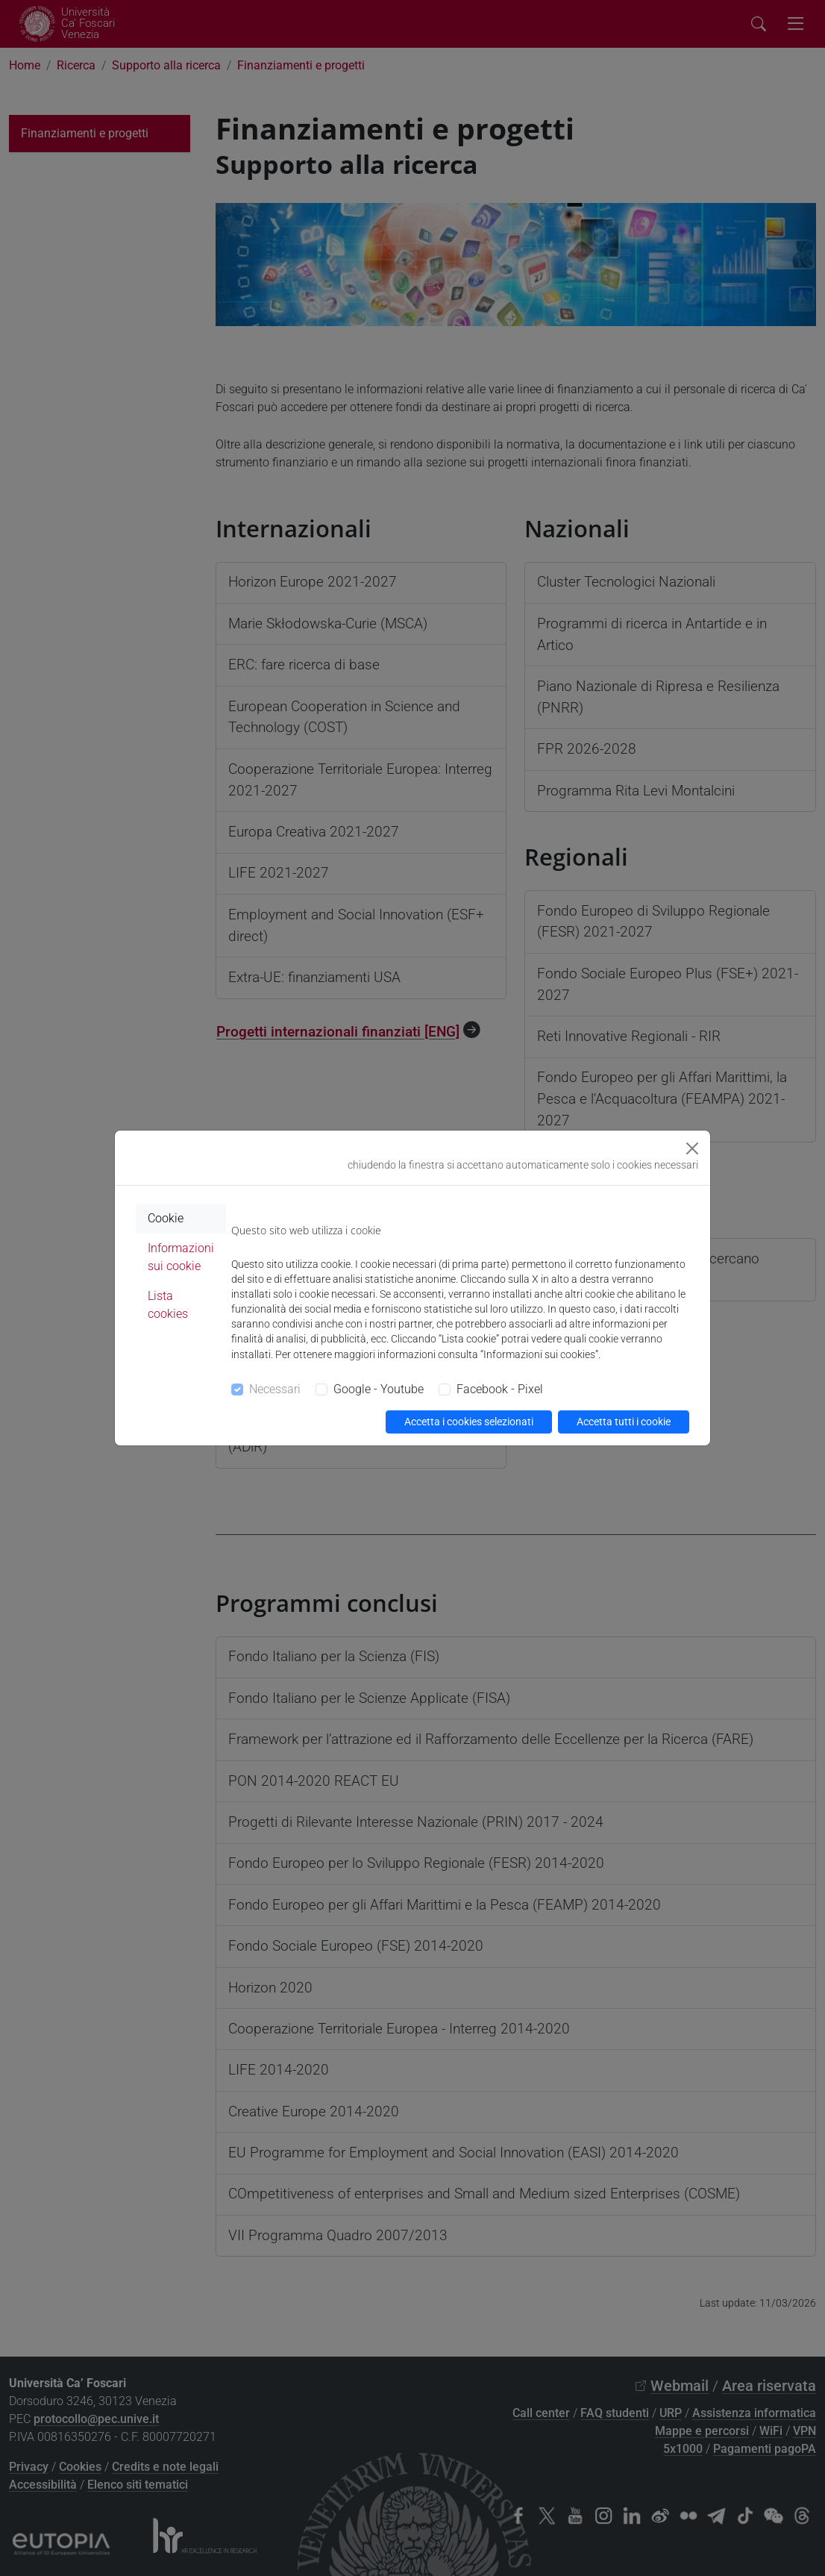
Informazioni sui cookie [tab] (181, 1257)
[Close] (692, 1148)
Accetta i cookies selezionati (468, 1422)
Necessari (275, 1389)
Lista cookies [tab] (168, 1305)
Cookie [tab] (165, 1218)
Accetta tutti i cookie (624, 1422)
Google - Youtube (378, 1389)
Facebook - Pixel (500, 1389)
